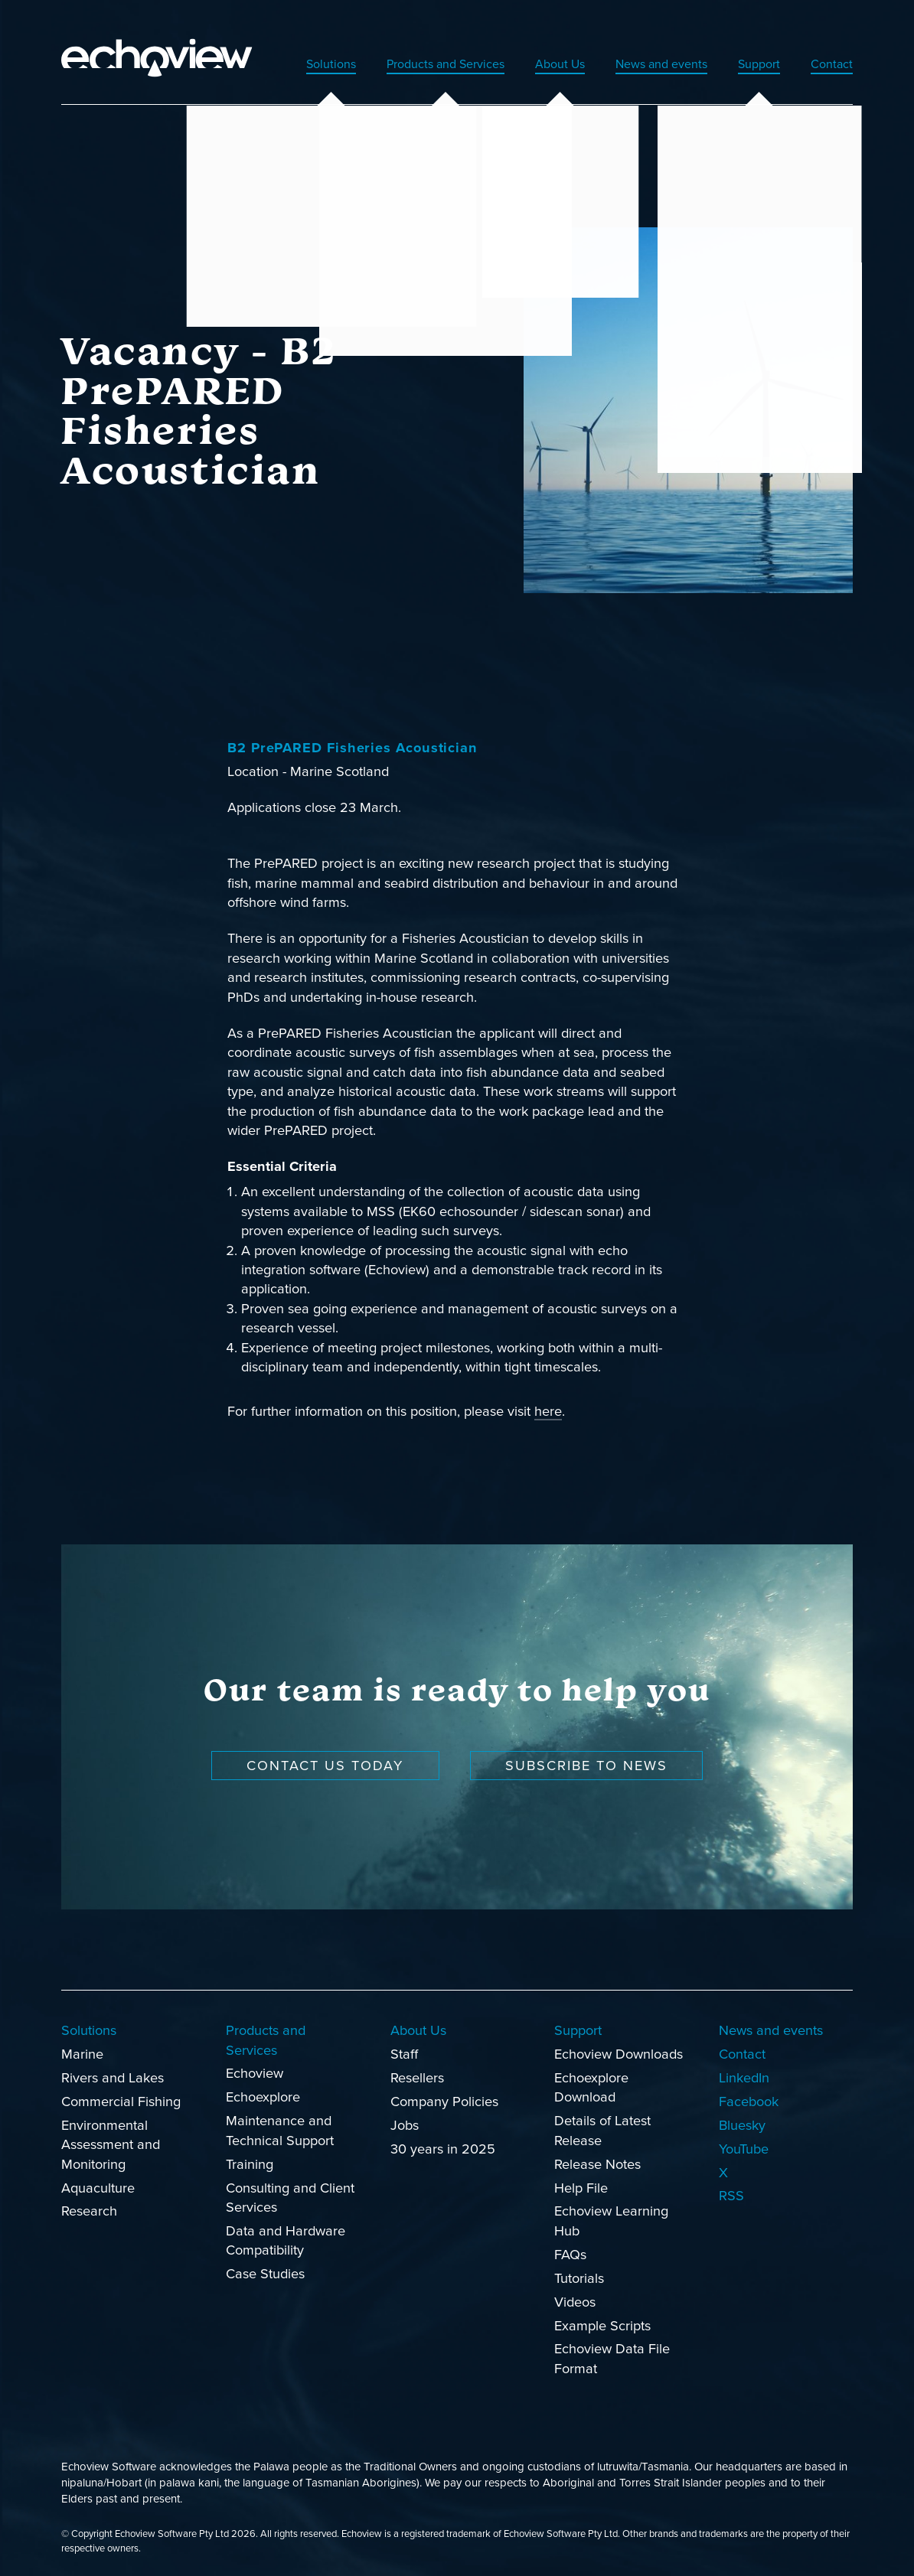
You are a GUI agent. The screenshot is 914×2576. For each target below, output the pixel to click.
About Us (536, 61)
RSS (731, 2194)
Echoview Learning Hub (611, 2219)
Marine (82, 2051)
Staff (404, 2051)
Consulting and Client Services (290, 2195)
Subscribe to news (586, 1763)
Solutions (285, 61)
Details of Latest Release (602, 2129)
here (548, 1409)
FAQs (570, 2252)
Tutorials (579, 2276)
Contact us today (324, 1763)
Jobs (404, 2123)
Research (89, 2209)
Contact (830, 61)
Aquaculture (98, 2185)
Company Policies (444, 2099)
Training (249, 2162)
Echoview (254, 2071)
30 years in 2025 (442, 2146)
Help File (581, 2185)
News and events (646, 61)
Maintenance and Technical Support (280, 2129)
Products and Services (411, 61)
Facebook (749, 2099)
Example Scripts (602, 2323)
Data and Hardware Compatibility (285, 2238)
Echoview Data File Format (612, 2357)
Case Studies (265, 2272)
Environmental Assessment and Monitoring (110, 2142)
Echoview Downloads (618, 2051)
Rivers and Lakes (112, 2075)
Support (752, 61)
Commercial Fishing (121, 2099)
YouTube (744, 2146)
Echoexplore (263, 2095)
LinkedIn (744, 2075)
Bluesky (742, 2123)
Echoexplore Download (591, 2085)
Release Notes (597, 2162)
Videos (575, 2299)
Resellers (417, 2075)
